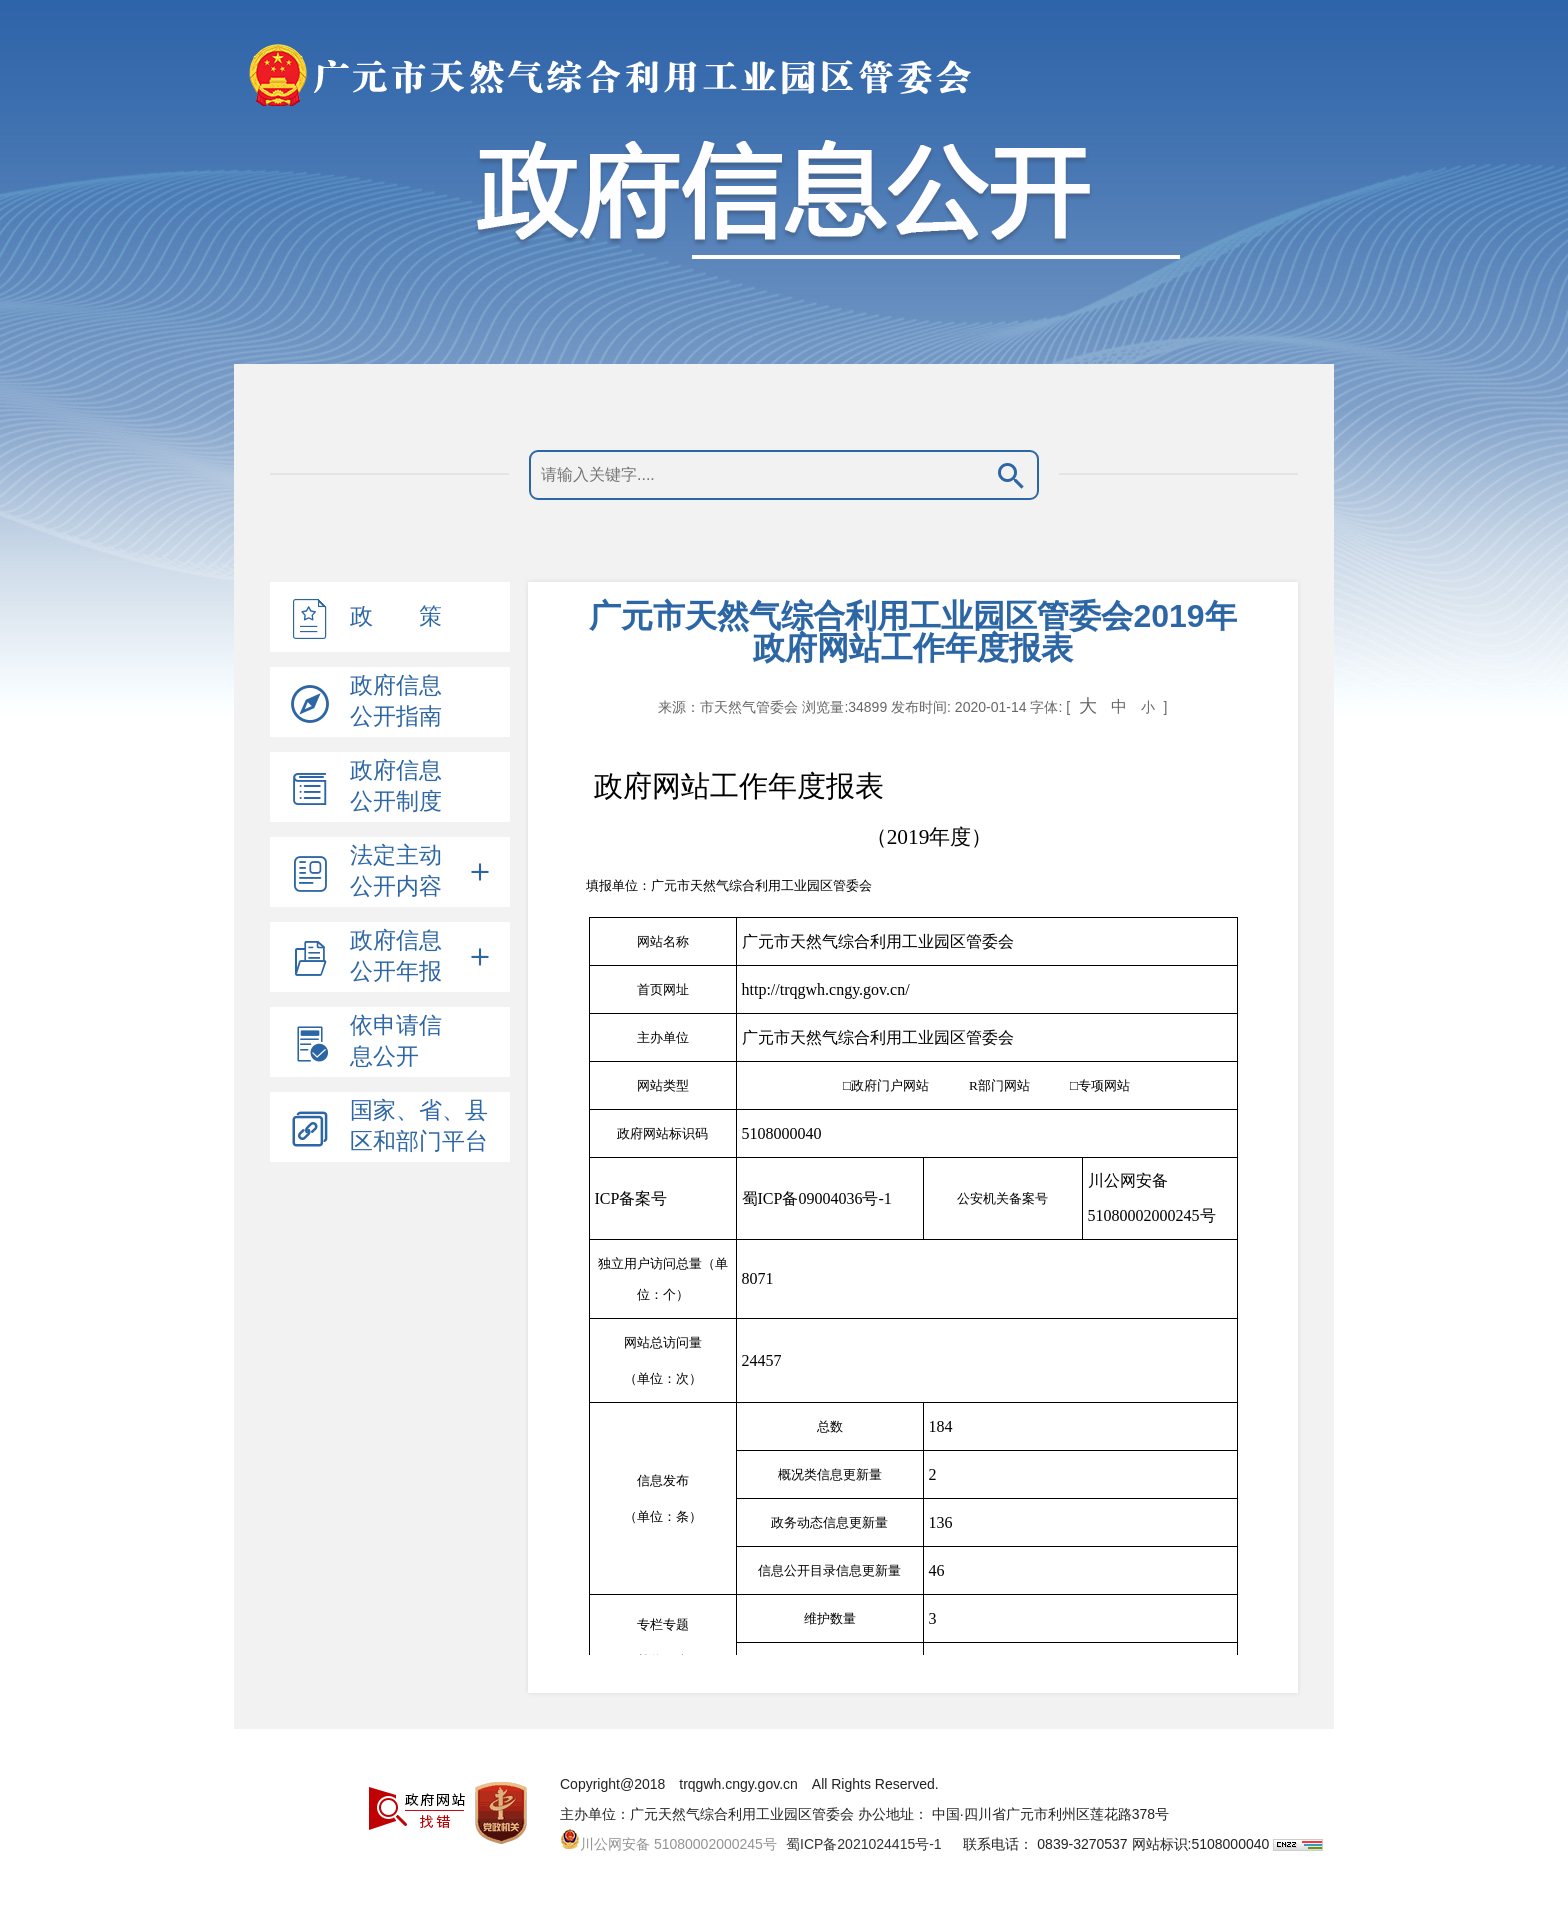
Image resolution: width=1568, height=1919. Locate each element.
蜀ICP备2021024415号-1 (864, 1844)
